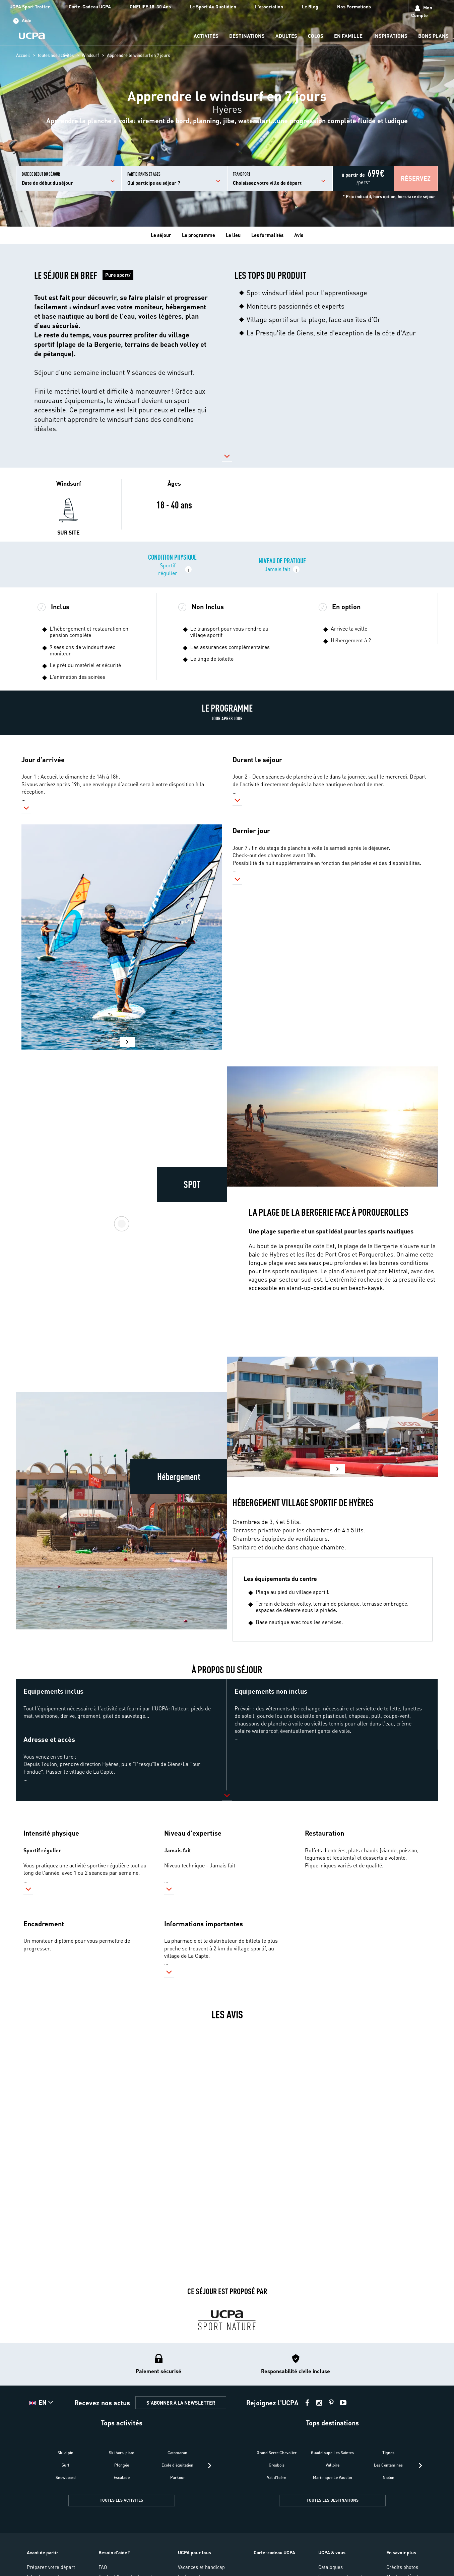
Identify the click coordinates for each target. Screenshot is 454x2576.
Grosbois (276, 2465)
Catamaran (177, 2452)
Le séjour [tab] (161, 235)
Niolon (388, 2477)
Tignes (388, 2452)
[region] (227, 113)
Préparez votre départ (51, 2567)
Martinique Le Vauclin (332, 2477)
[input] (68, 178)
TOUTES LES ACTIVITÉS (121, 2500)
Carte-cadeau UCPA (274, 2552)
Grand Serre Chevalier (277, 2452)
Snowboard (66, 2477)
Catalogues (330, 2567)
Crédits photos (402, 2567)
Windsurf (90, 55)
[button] (416, 178)
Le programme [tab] (198, 235)
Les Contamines (388, 2465)
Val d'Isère (276, 2477)
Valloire (332, 2465)
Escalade (122, 2477)
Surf (65, 2465)
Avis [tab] (298, 235)
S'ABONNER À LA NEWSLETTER (180, 2403)
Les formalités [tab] (267, 235)
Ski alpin (65, 2452)
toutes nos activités (56, 55)
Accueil (23, 55)
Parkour (177, 2477)
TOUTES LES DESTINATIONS (333, 2500)
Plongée (121, 2465)
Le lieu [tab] (233, 235)
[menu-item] (206, 36)
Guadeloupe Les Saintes (332, 2452)
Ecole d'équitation (177, 2465)
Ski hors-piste (121, 2452)
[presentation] (209, 2465)
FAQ (103, 2567)
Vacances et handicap (201, 2567)
